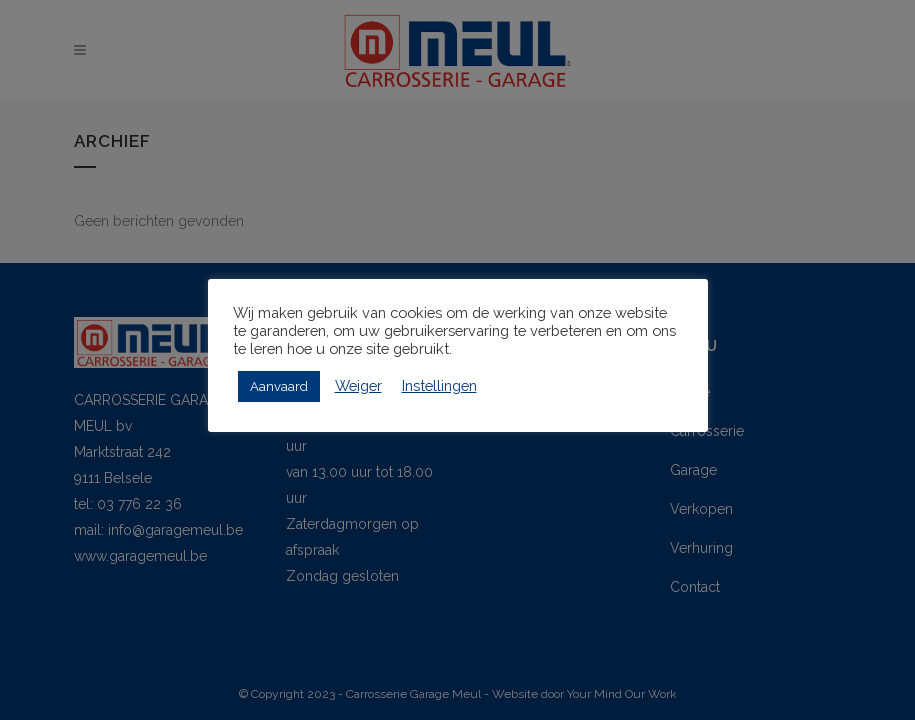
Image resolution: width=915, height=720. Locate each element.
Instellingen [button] (439, 385)
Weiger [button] (358, 385)
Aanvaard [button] (279, 386)
